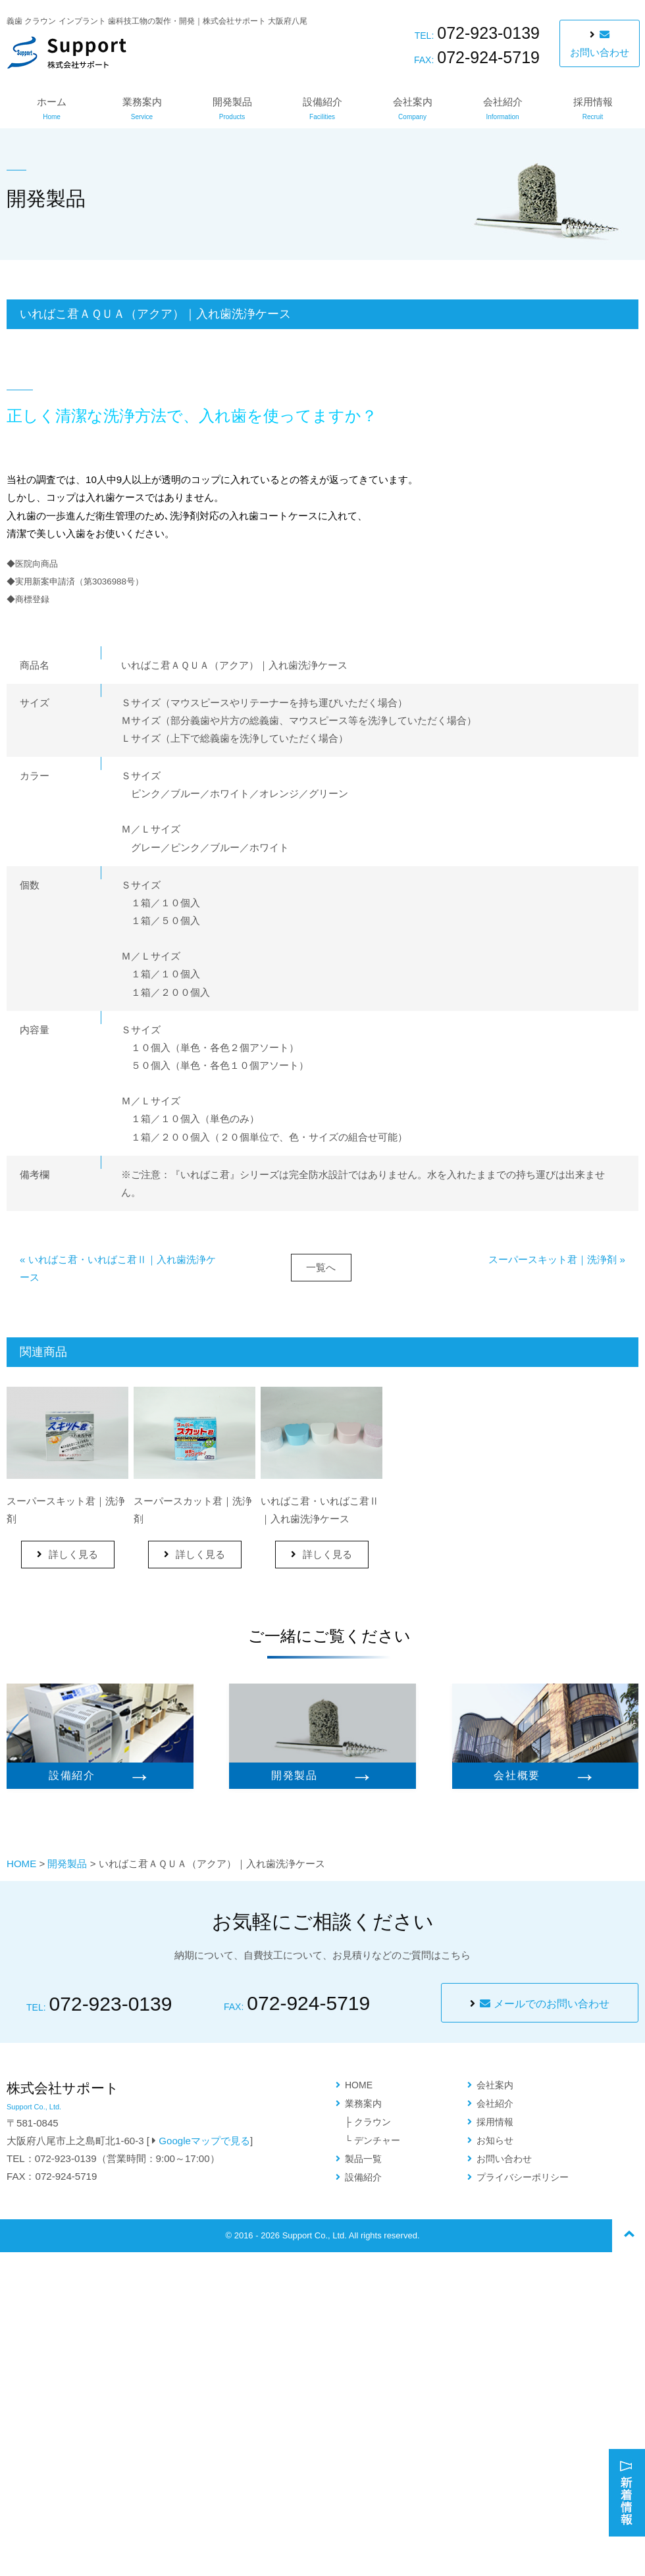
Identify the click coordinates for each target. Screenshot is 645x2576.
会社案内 (412, 108)
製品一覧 (363, 2158)
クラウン (372, 2122)
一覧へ (321, 1267)
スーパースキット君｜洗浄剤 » (556, 1259)
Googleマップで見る (204, 2140)
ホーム (51, 108)
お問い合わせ (599, 44)
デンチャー (377, 2140)
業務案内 (142, 108)
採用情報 (593, 108)
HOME (21, 1863)
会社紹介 (503, 108)
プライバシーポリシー (523, 2177)
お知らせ (495, 2140)
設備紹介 (322, 108)
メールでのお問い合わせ (544, 2003)
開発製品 (232, 108)
